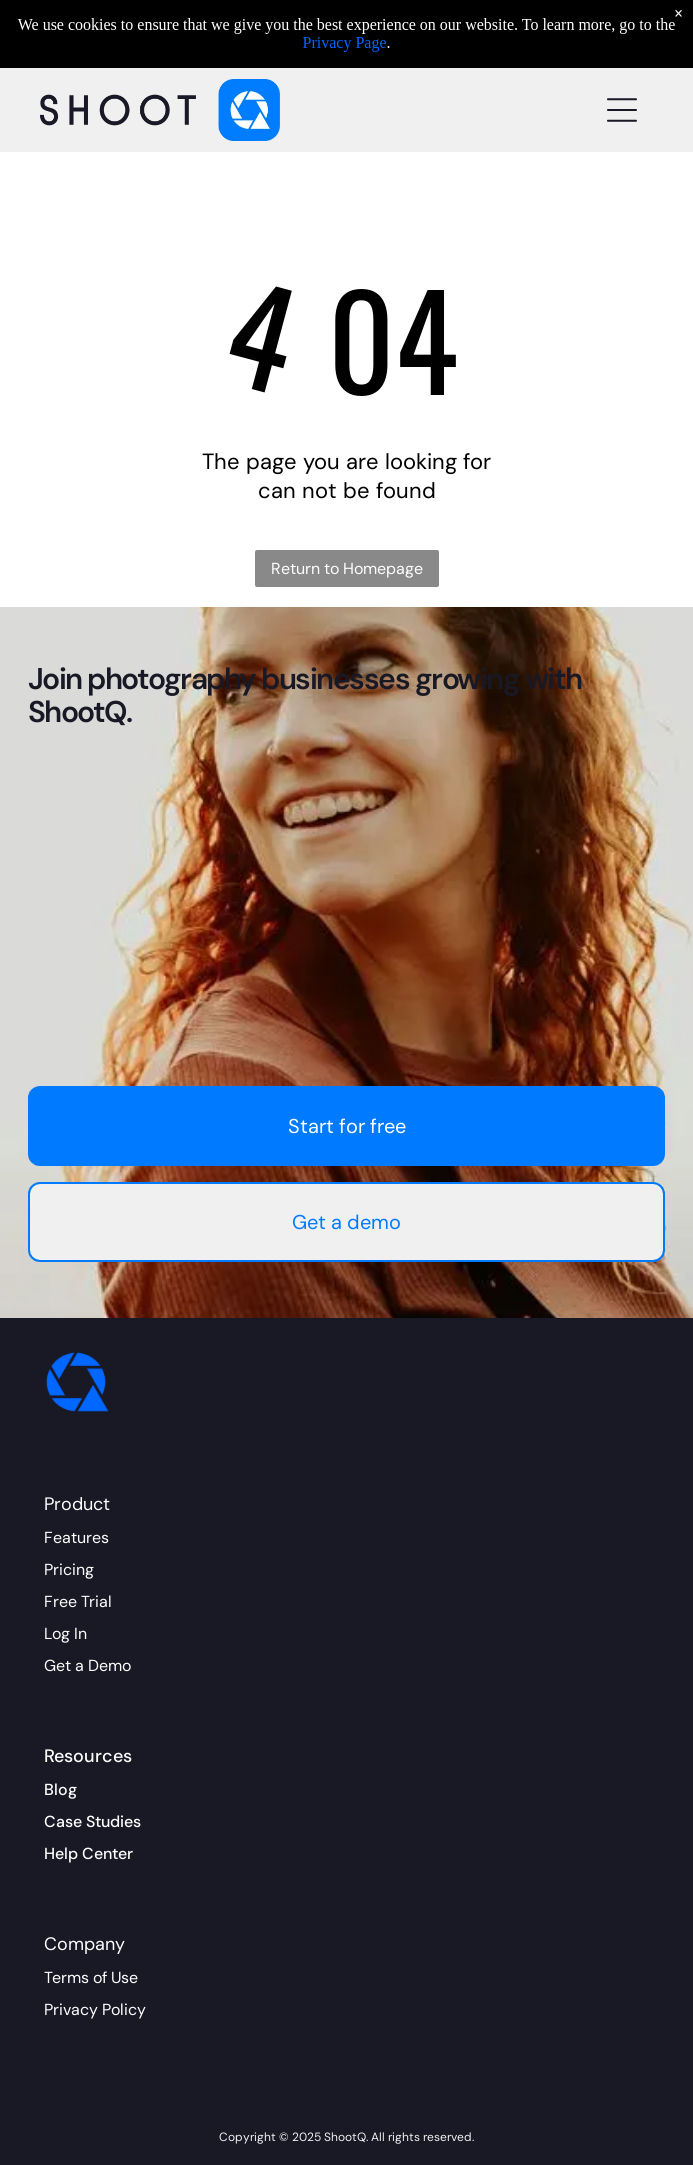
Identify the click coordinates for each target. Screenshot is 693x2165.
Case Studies (92, 1821)
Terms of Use (91, 1977)
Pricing (69, 1569)
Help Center (88, 1853)
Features (76, 1537)
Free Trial (78, 1601)
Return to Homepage (347, 568)
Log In (65, 1633)
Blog (60, 1789)
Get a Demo (87, 1665)
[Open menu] (622, 110)
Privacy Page (345, 42)
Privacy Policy (95, 2009)
